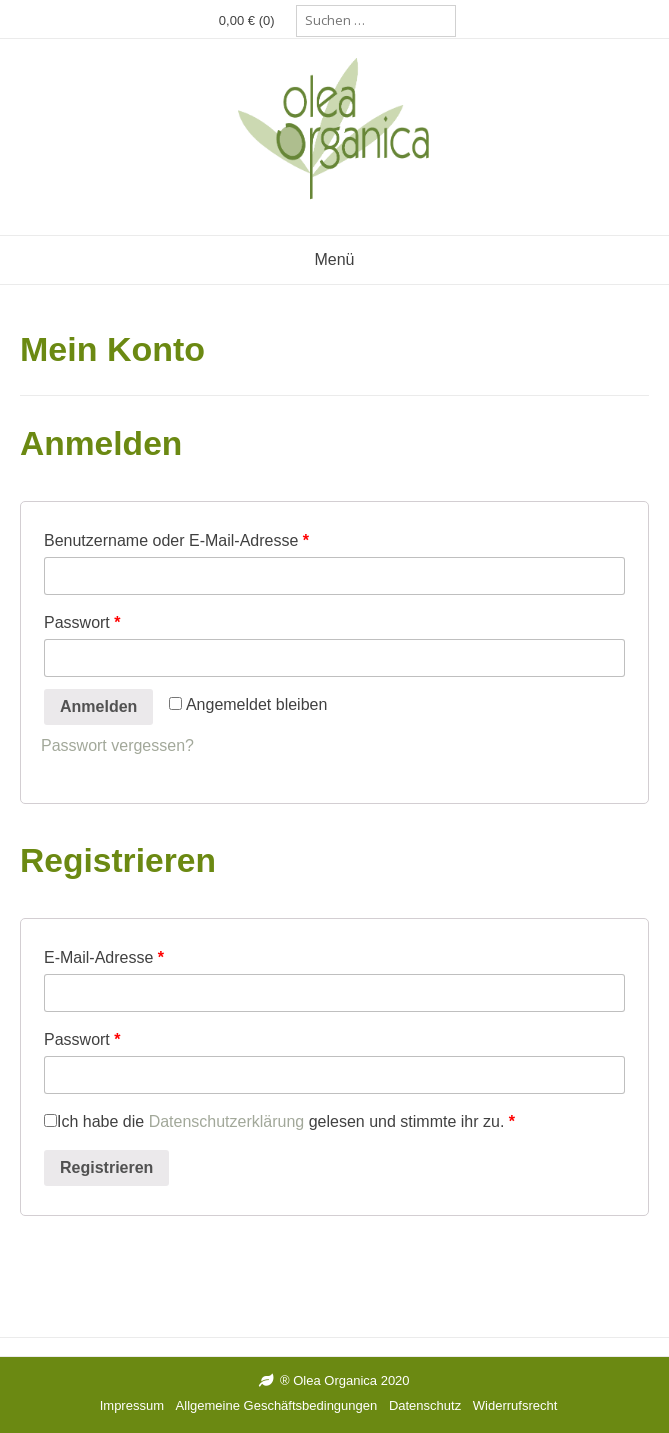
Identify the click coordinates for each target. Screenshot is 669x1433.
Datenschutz (425, 1405)
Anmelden (98, 706)
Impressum (132, 1405)
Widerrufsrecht (515, 1405)
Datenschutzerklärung (227, 1121)
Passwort (82, 622)
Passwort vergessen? (117, 745)
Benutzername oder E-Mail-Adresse (176, 540)
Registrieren (106, 1167)
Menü (334, 259)
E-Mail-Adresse (104, 957)
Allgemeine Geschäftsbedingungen (277, 1405)
